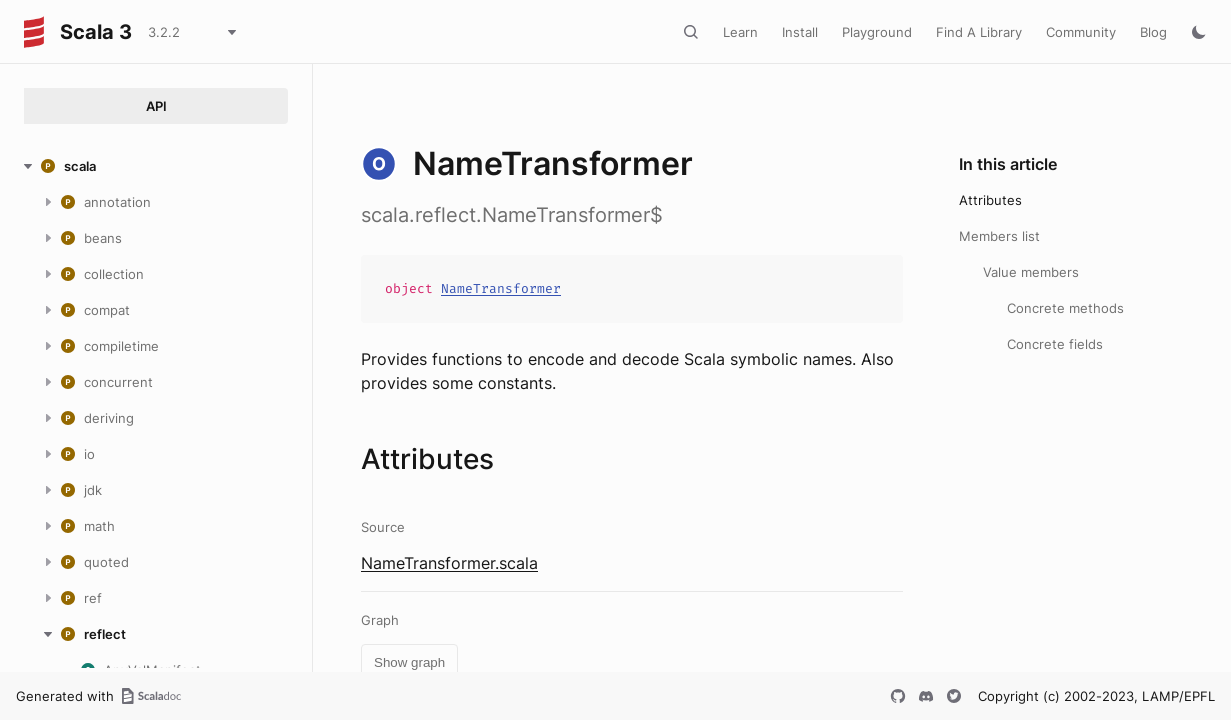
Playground (877, 32)
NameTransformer (501, 288)
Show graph (409, 662)
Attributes (990, 200)
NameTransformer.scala (449, 563)
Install (800, 32)
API (156, 106)
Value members (1031, 272)
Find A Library (979, 32)
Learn (740, 32)
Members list (999, 236)
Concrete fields (1055, 344)
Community (1081, 32)
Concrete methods (1065, 308)
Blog (1153, 32)
